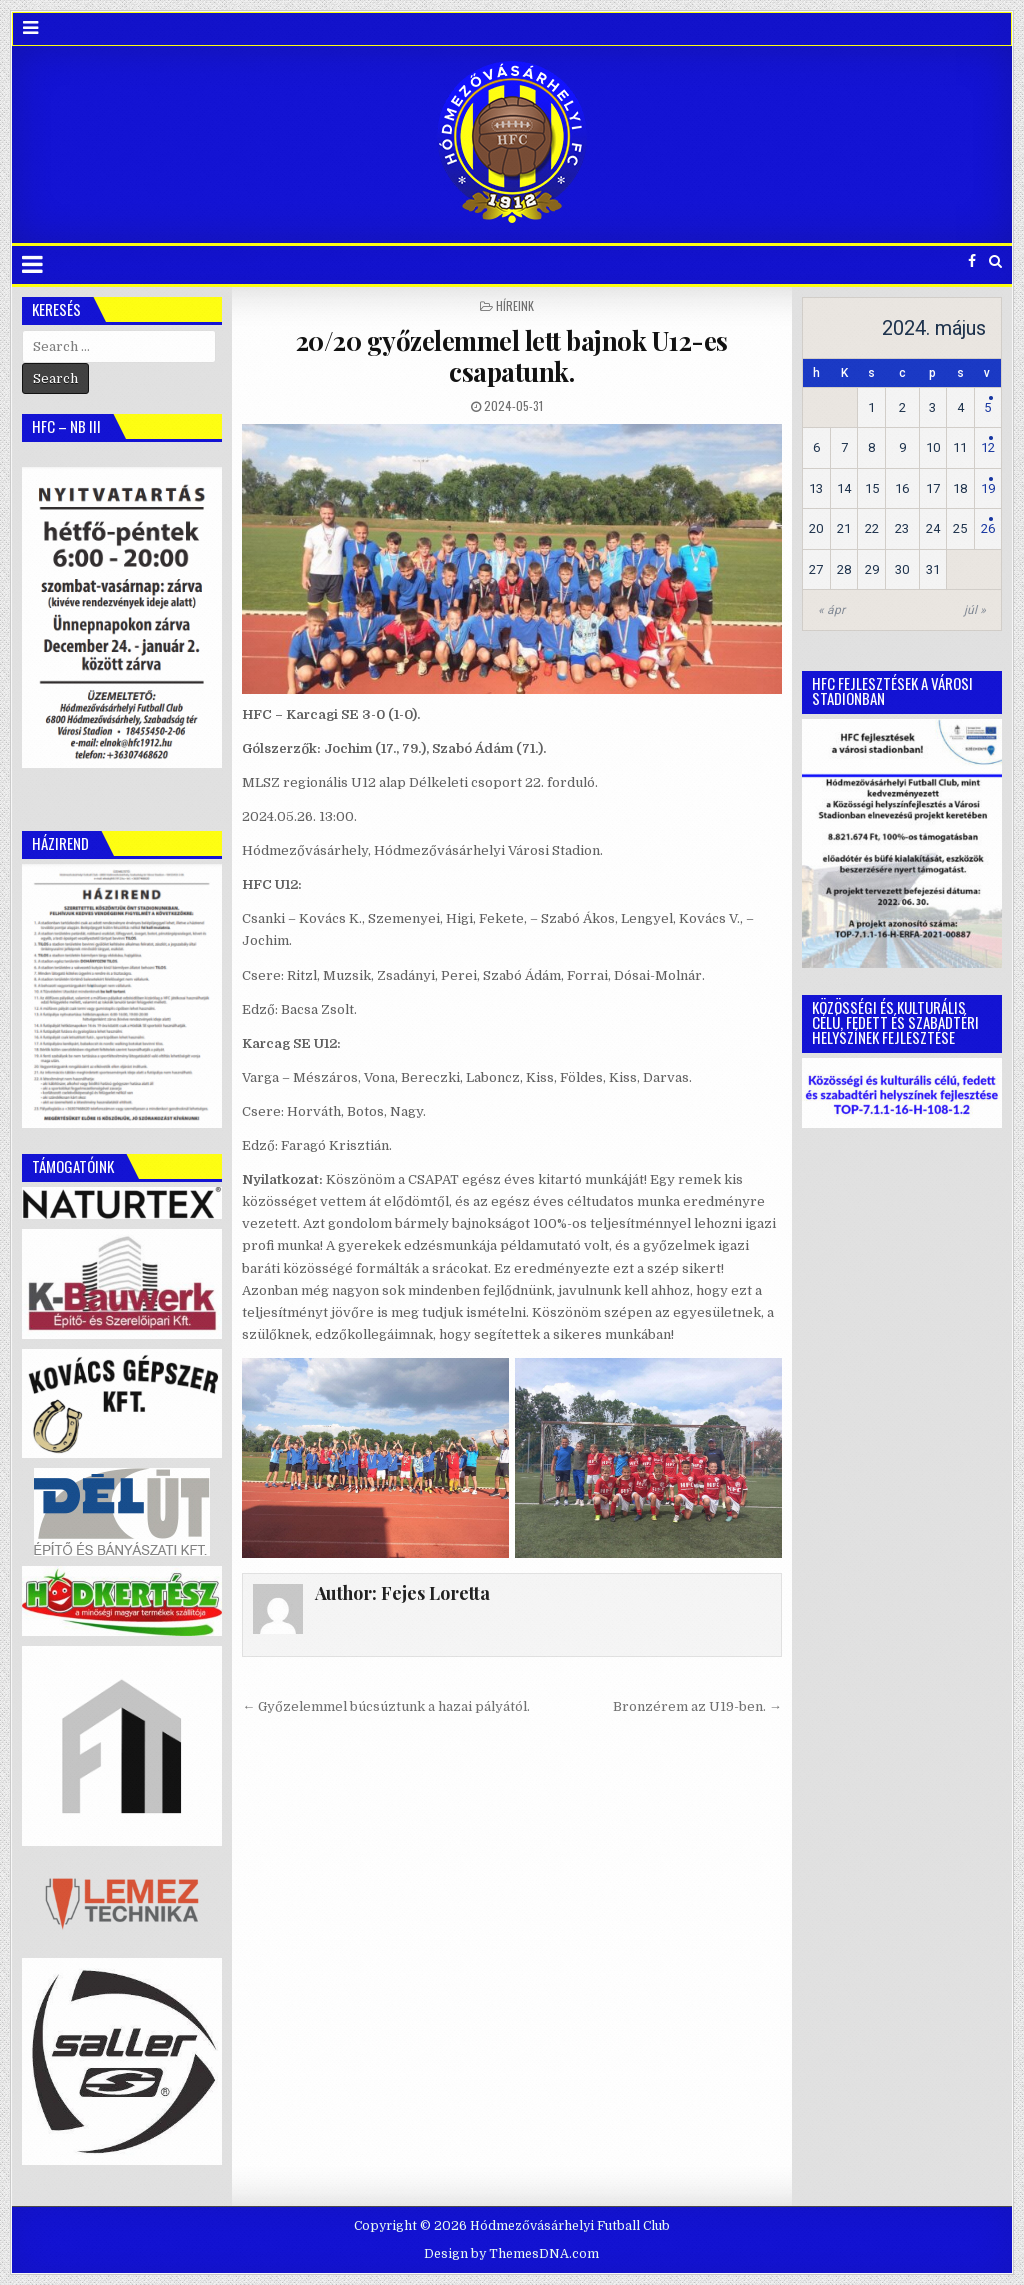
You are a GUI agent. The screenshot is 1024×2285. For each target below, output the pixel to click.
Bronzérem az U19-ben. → (697, 1706)
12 (988, 447)
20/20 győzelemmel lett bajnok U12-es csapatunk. (512, 356)
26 (988, 528)
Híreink (515, 305)
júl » (975, 610)
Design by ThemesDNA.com (511, 2254)
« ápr (831, 610)
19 (988, 488)
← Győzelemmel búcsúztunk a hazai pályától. (386, 1706)
